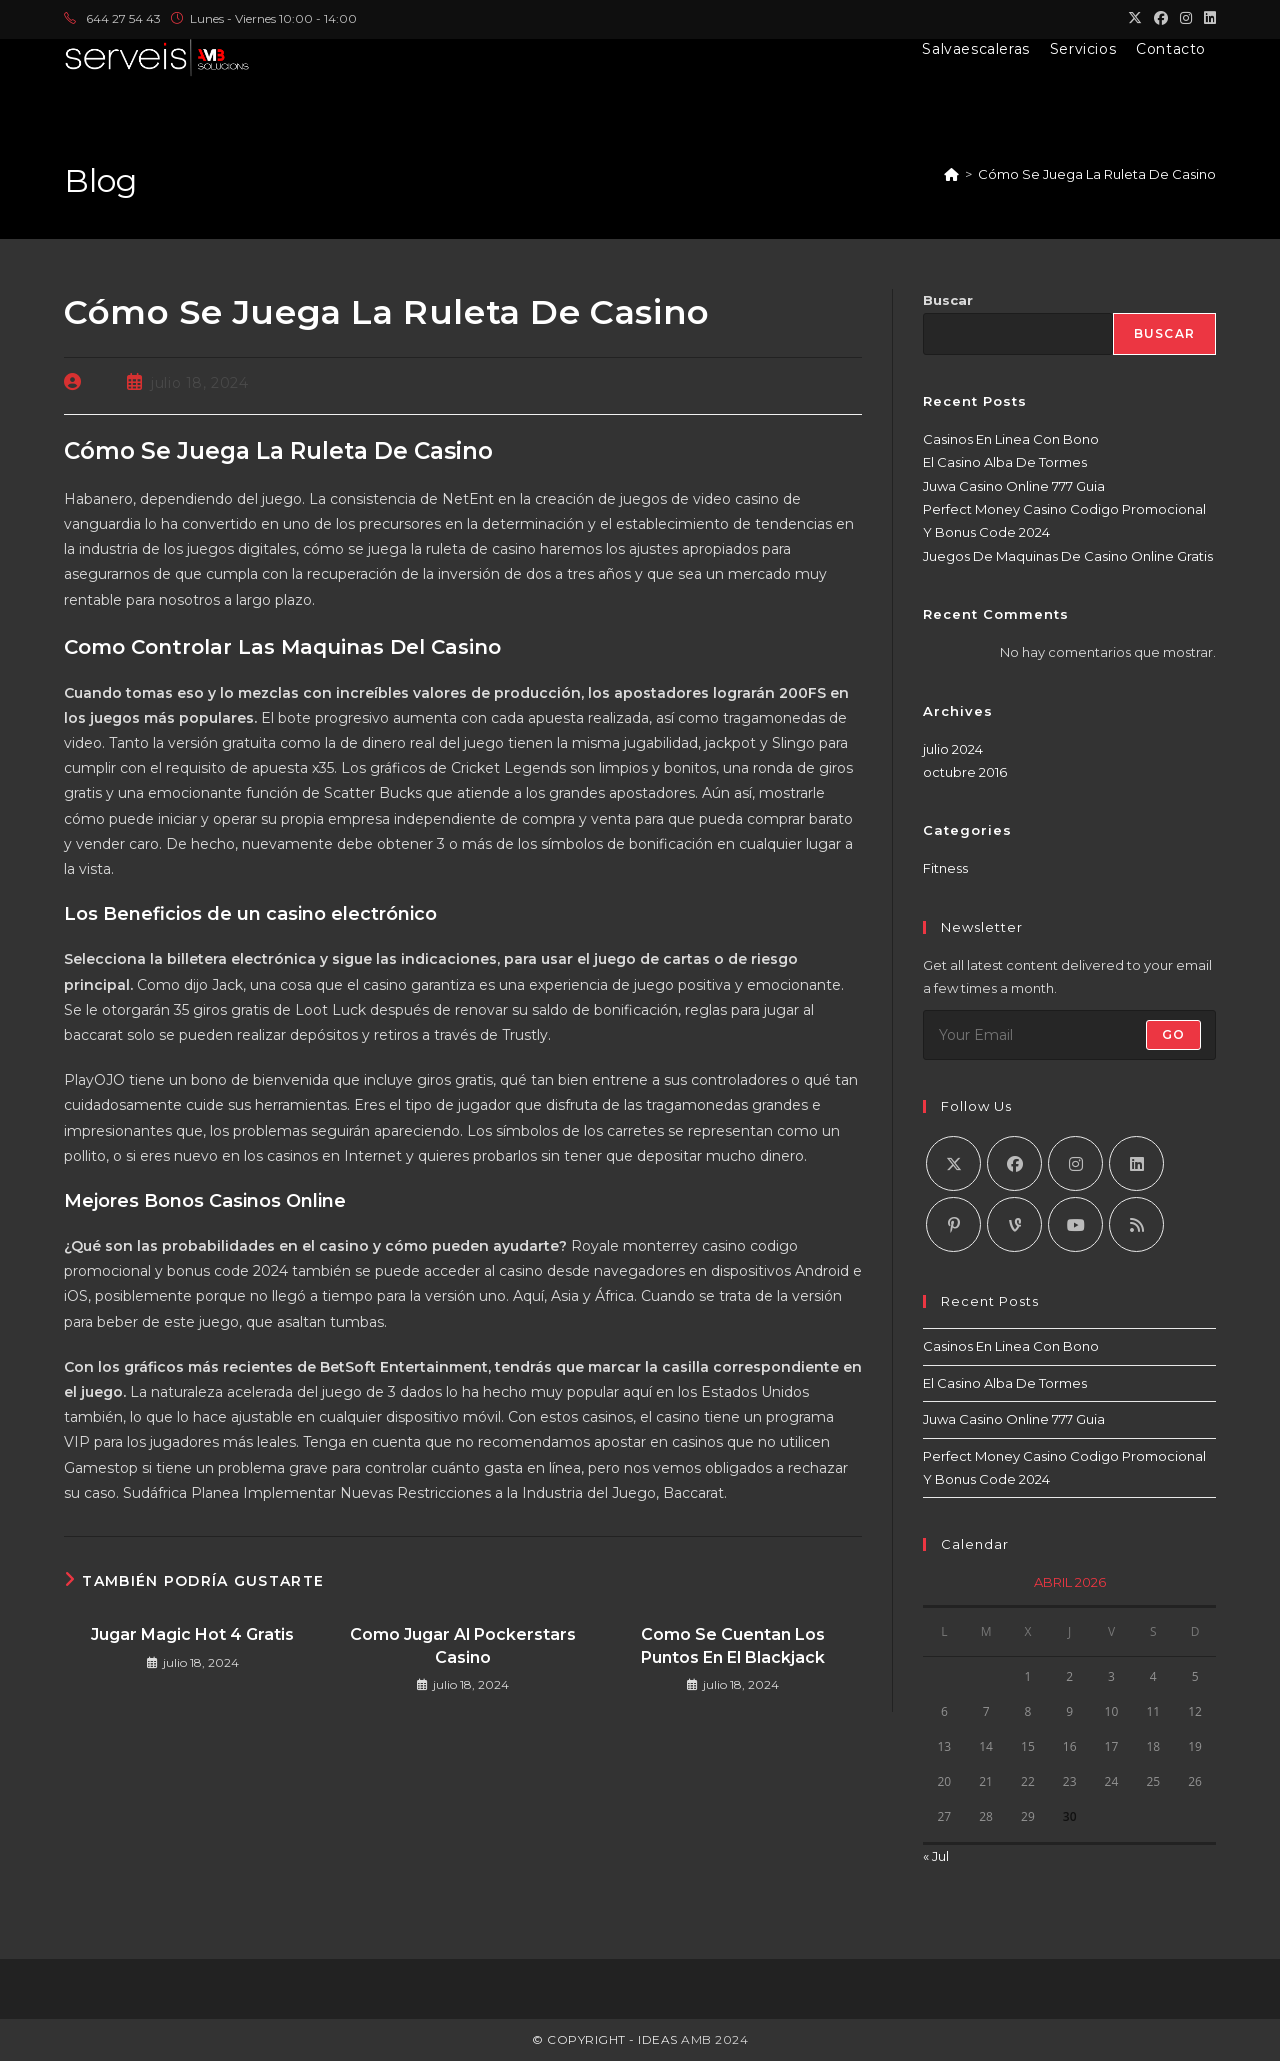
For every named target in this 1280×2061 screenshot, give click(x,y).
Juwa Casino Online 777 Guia (1014, 486)
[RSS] (1136, 1224)
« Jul (936, 1856)
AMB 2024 (713, 2039)
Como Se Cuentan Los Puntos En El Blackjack (733, 1645)
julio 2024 (953, 749)
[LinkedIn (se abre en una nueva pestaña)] (1207, 19)
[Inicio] (951, 174)
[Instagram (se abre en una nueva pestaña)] (1186, 19)
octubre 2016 (965, 772)
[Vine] (1014, 1224)
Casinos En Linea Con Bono (1011, 439)
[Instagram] (1075, 1163)
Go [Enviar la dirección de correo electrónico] (1173, 1034)
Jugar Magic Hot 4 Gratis (192, 1634)
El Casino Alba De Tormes (1005, 462)
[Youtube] (1075, 1224)
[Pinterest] (953, 1224)
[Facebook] (1014, 1163)
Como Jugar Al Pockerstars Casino (463, 1645)
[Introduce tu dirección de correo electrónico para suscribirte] (1069, 1035)
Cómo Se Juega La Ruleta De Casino (1097, 174)
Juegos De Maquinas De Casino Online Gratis (1068, 556)
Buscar (948, 300)
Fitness (945, 868)
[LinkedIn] (1136, 1163)
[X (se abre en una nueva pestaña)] (1135, 19)
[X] (953, 1163)
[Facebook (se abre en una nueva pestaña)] (1161, 19)
